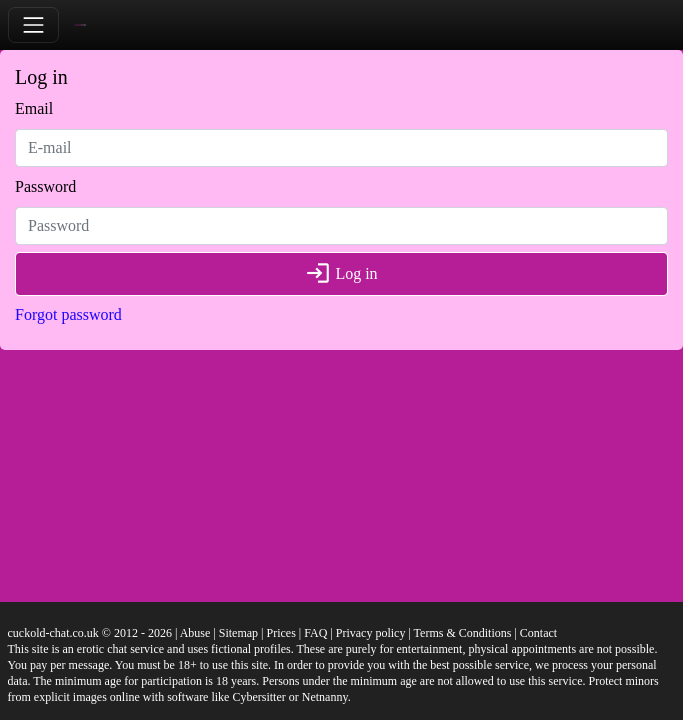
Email (34, 108)
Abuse (195, 633)
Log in (341, 273)
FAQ (315, 633)
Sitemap (238, 633)
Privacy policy (371, 633)
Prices (280, 633)
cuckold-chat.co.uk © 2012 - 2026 (90, 633)
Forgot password (68, 314)
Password (45, 186)
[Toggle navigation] (33, 24)
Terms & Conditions (463, 633)
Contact (538, 633)
